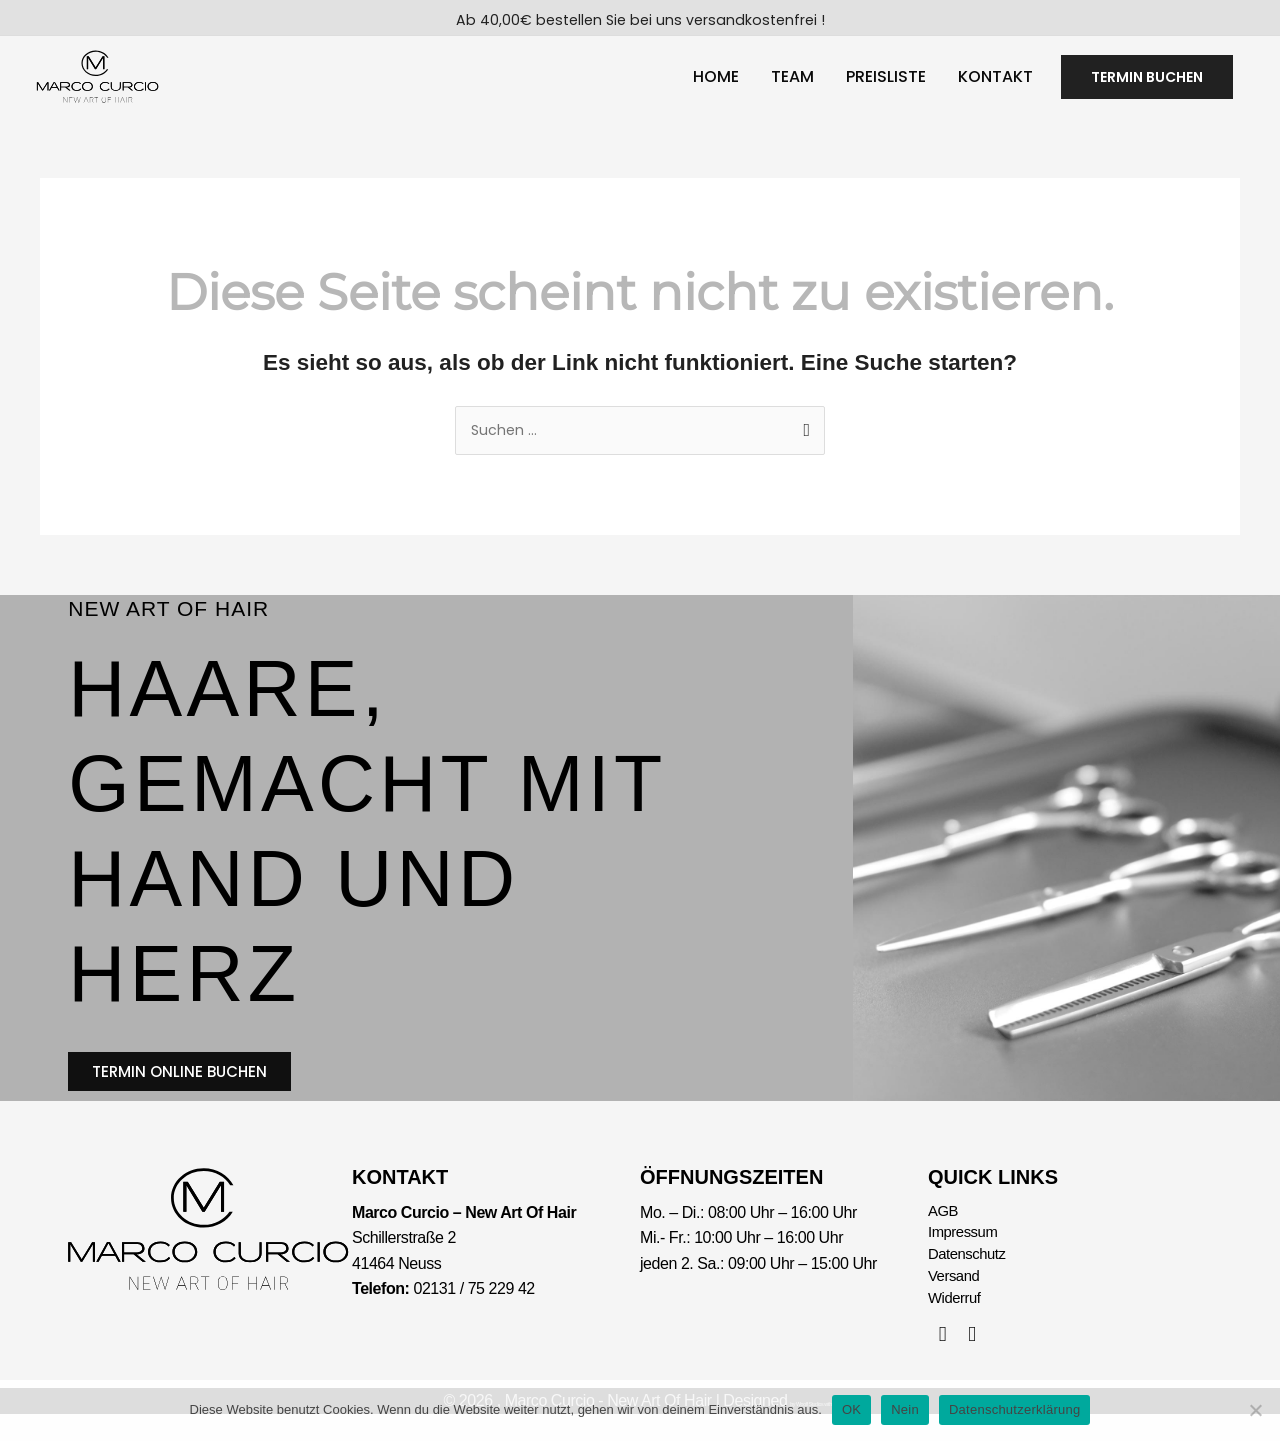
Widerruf (956, 1324)
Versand (956, 1301)
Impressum (965, 1254)
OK (851, 1409)
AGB (944, 1230)
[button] (1147, 83)
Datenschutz (970, 1277)
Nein (905, 1409)
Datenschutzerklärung (1014, 1409)
